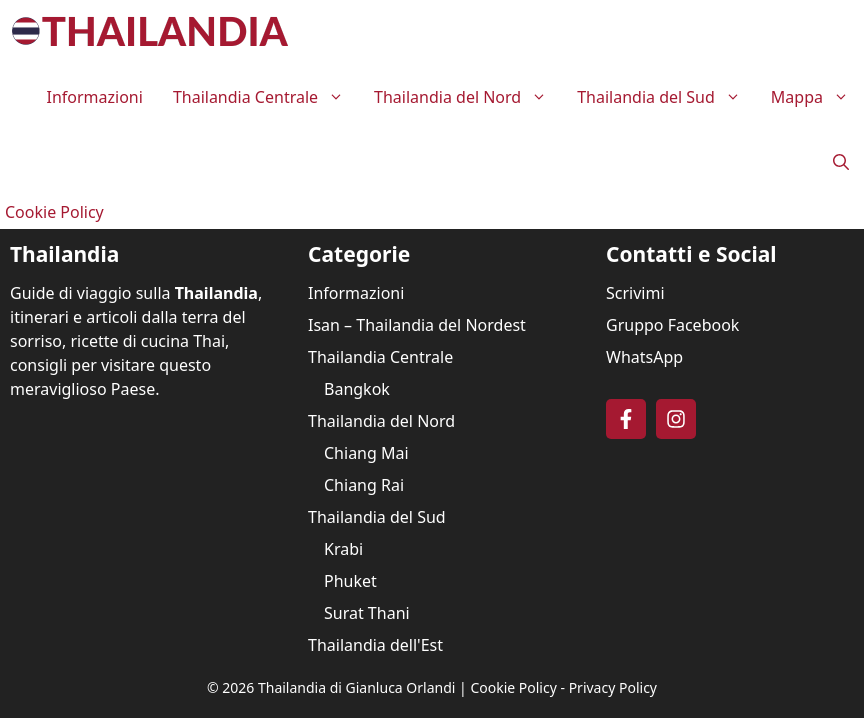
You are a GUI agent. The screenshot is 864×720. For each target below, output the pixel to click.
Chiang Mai (366, 453)
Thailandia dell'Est (375, 645)
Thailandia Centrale (266, 97)
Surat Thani (367, 613)
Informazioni (94, 97)
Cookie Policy (54, 212)
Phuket (350, 581)
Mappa (817, 97)
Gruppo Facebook (672, 325)
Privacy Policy (613, 687)
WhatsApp (644, 357)
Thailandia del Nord (468, 97)
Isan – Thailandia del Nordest (417, 325)
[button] (841, 162)
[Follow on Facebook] (626, 419)
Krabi (343, 549)
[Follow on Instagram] (676, 419)
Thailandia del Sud (666, 97)
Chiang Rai (364, 485)
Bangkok (357, 389)
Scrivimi (635, 293)
